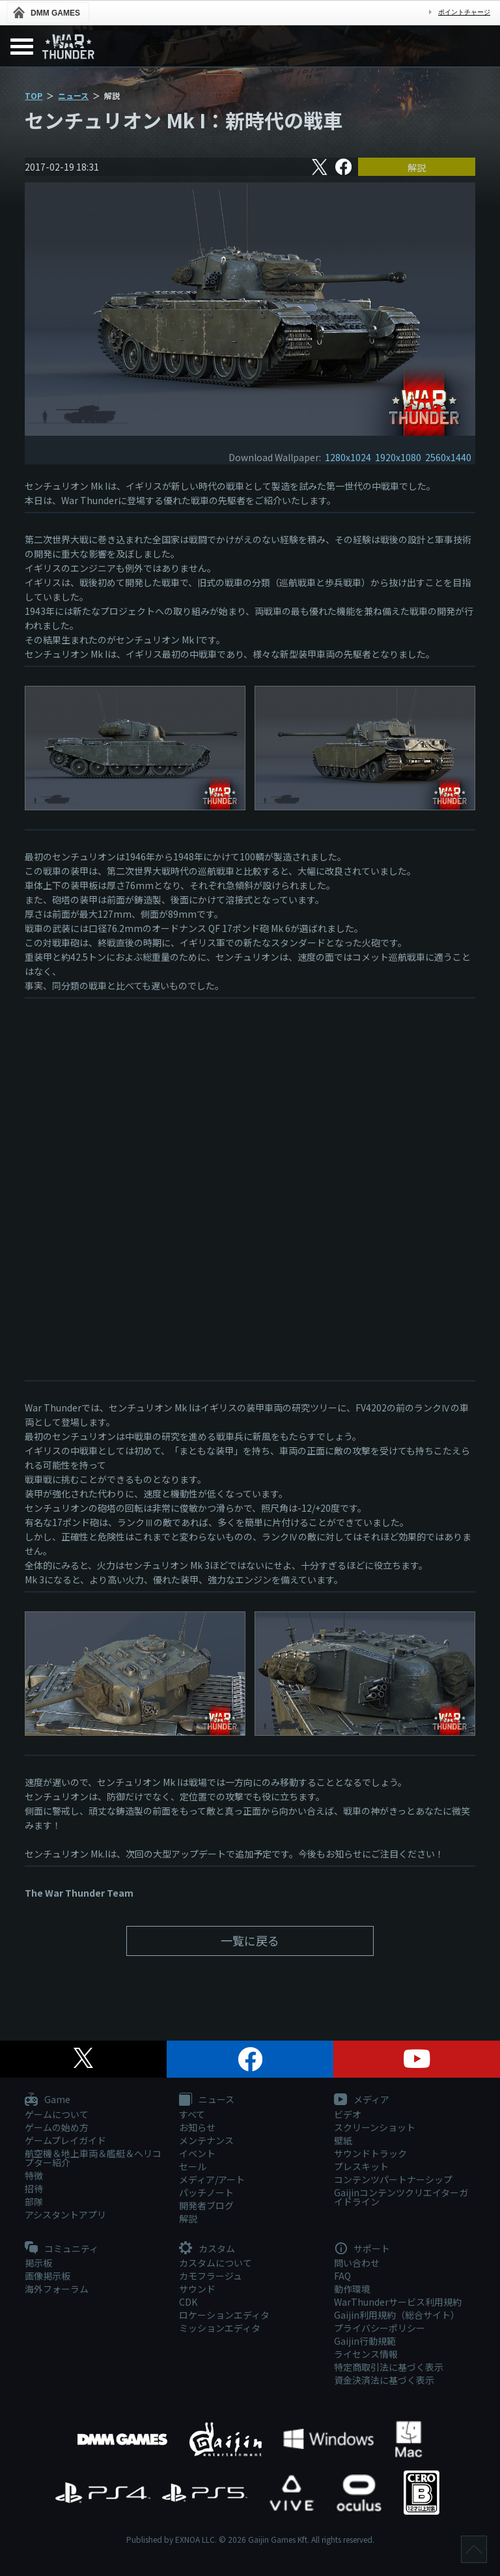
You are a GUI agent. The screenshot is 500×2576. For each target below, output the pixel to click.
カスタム (207, 2249)
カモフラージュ (210, 2275)
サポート (362, 2249)
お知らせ (197, 2127)
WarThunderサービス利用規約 (398, 2301)
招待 (34, 2188)
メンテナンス (206, 2140)
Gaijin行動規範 (365, 2340)
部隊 (34, 2201)
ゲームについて (57, 2114)
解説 (417, 167)
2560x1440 (448, 457)
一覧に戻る (250, 1940)
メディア (361, 2100)
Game (47, 2100)
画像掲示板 (47, 2275)
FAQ (342, 2275)
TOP (33, 95)
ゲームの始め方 (57, 2127)
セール (192, 2166)
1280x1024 (348, 457)
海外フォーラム (57, 2288)
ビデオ (347, 2114)
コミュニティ (61, 2249)
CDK (188, 2301)
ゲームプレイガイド (65, 2140)
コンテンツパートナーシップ (393, 2179)
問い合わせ (357, 2262)
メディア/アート (212, 2179)
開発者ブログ (206, 2205)
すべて (192, 2114)
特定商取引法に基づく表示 (388, 2366)
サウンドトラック (370, 2153)
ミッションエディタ (219, 2327)
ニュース (73, 95)
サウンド (197, 2288)
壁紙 (343, 2140)
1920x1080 (398, 457)
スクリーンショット (374, 2127)
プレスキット (361, 2166)
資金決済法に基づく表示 (384, 2380)
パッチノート (206, 2192)
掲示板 (38, 2262)
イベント (197, 2153)
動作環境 (352, 2288)
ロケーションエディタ (224, 2314)
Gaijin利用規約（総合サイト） (397, 2314)
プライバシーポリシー (379, 2327)
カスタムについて (215, 2262)
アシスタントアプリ (65, 2214)
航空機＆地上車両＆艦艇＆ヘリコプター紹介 (93, 2158)
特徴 (34, 2175)
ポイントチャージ (464, 12)
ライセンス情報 (366, 2353)
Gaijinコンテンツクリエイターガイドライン (401, 2197)
